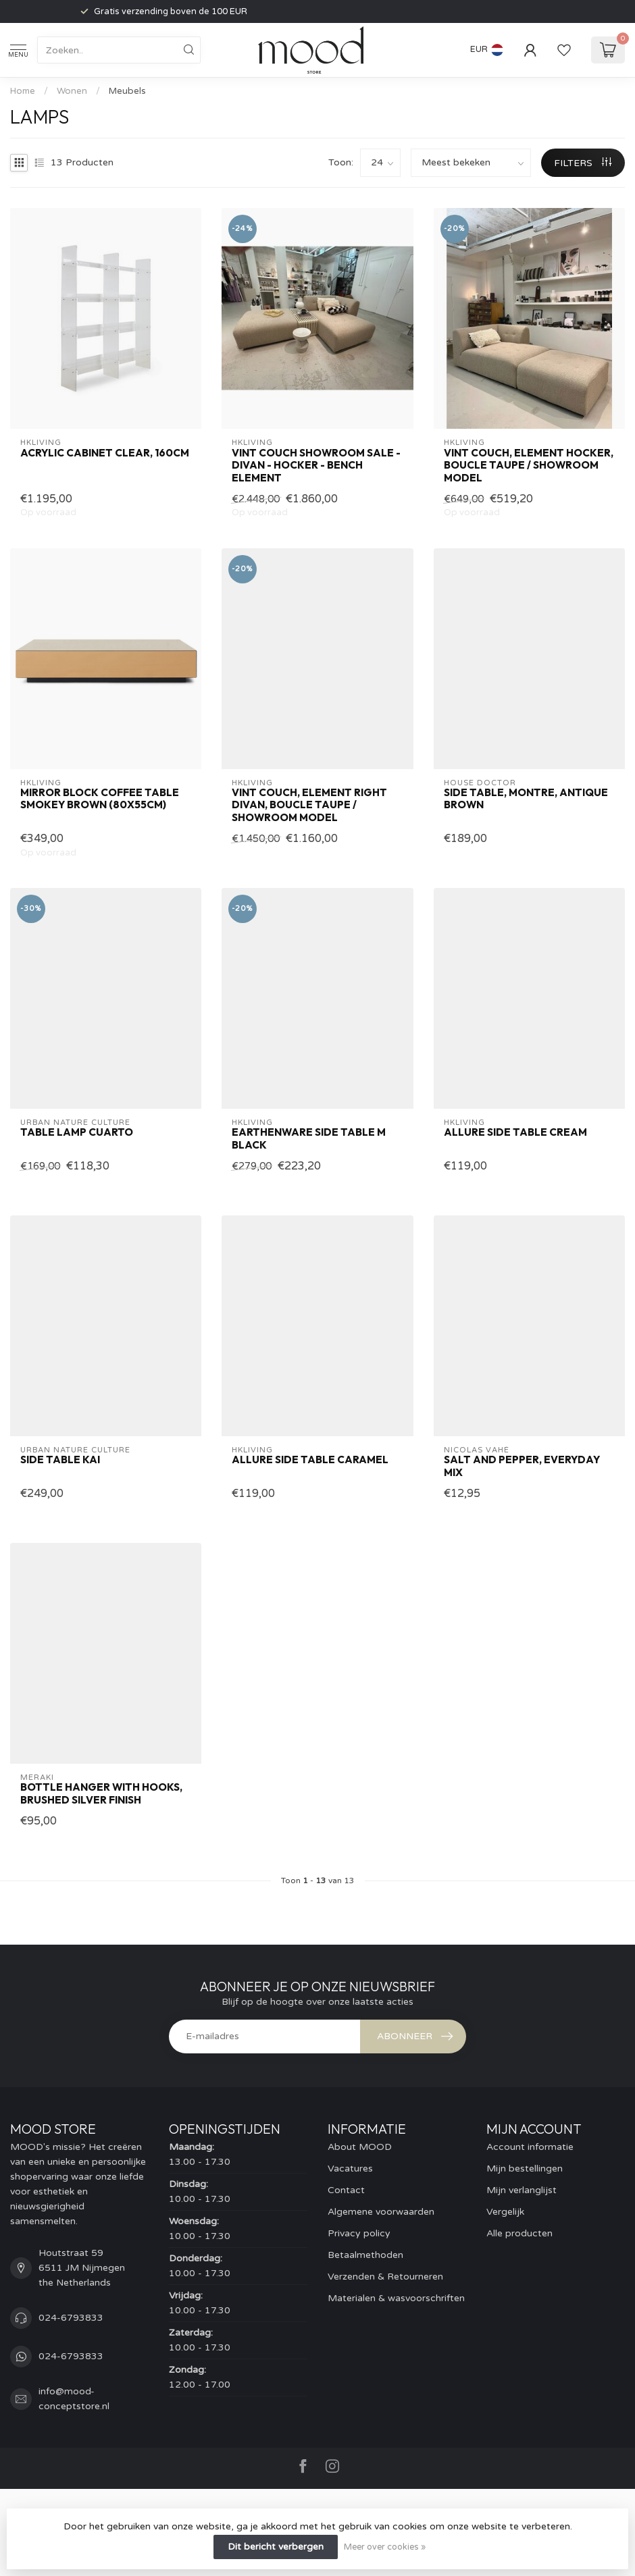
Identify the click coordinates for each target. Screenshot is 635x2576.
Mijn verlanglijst (521, 2190)
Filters (582, 163)
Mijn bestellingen (524, 2168)
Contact (346, 2190)
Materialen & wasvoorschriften (396, 2298)
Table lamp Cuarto (76, 1132)
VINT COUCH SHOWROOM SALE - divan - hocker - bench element (316, 465)
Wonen (72, 91)
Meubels (127, 91)
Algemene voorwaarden (381, 2211)
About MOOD (360, 2147)
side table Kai (60, 1460)
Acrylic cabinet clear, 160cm (104, 453)
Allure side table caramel (310, 1460)
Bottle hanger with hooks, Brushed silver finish (101, 1793)
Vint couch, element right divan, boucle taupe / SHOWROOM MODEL (309, 805)
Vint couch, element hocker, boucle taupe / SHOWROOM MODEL (528, 465)
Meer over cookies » (385, 2547)
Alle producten (519, 2233)
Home (22, 91)
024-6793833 (71, 2317)
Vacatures (350, 2168)
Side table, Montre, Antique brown (526, 799)
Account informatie (530, 2147)
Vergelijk (505, 2211)
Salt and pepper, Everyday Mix (522, 1466)
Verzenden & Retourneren (385, 2276)
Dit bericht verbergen (276, 2546)
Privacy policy (359, 2233)
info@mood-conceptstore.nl (74, 2399)
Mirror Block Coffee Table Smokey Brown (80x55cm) (99, 799)
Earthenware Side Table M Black (309, 1138)
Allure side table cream (515, 1132)
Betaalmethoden (365, 2255)
